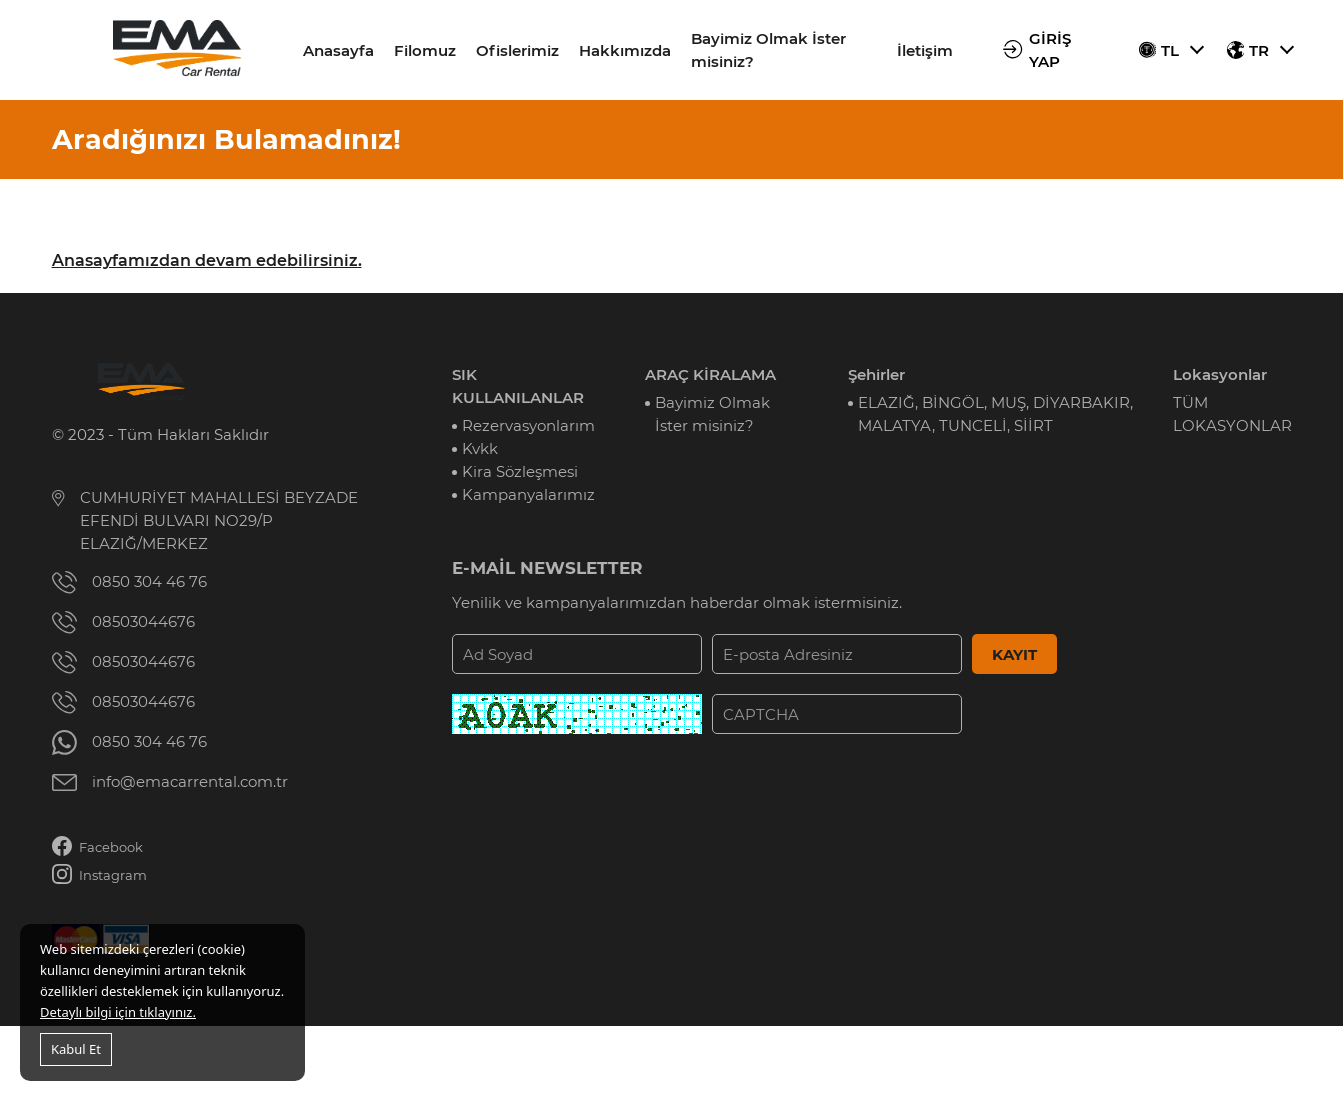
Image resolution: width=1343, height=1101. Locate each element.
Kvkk (480, 448)
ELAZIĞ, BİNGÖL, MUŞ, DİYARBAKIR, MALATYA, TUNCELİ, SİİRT (995, 414)
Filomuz (425, 50)
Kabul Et (76, 1049)
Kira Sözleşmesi (520, 471)
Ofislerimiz (517, 50)
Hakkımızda (625, 50)
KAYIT (1014, 654)
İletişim (925, 50)
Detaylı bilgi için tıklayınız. (118, 1012)
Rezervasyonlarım (528, 425)
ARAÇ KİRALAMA (710, 374)
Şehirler (876, 374)
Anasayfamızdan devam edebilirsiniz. (207, 260)
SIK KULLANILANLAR (518, 386)
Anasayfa (338, 50)
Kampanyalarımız (528, 494)
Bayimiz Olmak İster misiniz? (768, 50)
